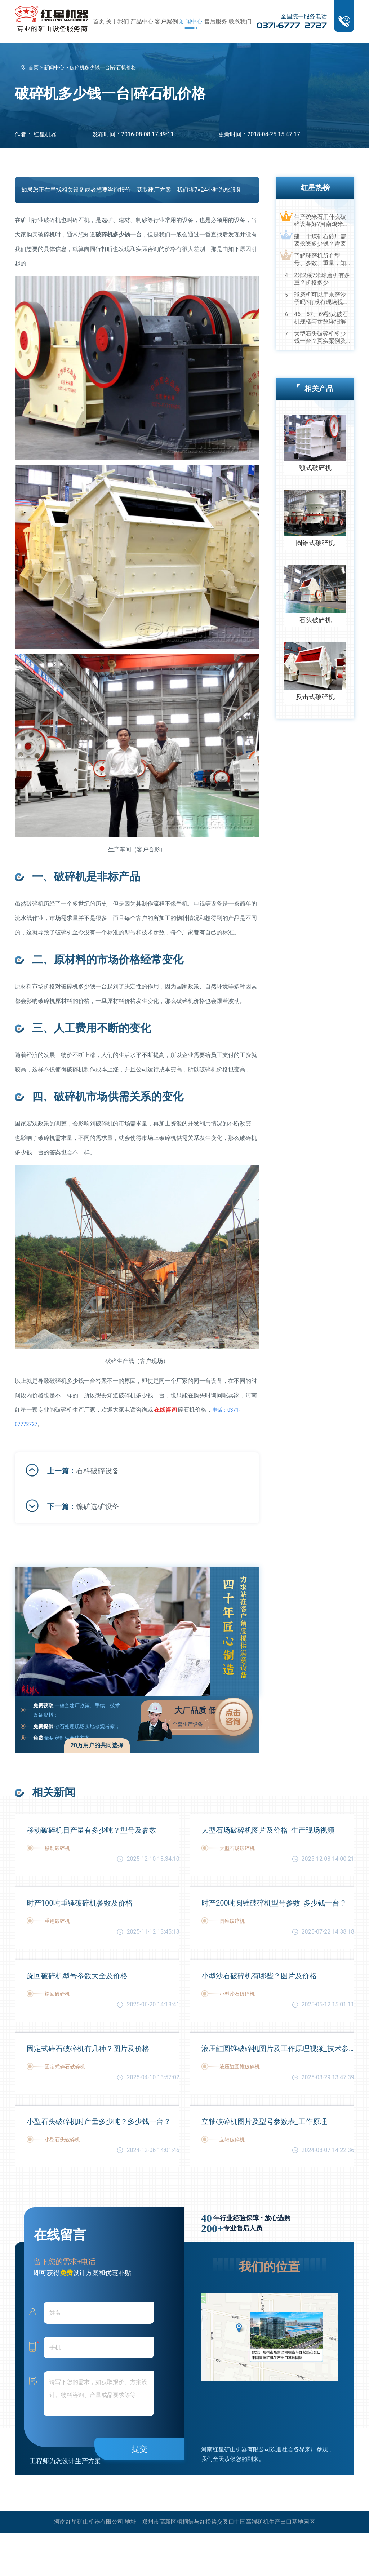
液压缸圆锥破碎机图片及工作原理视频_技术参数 (277, 2048)
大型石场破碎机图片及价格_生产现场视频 (267, 1830)
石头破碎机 (315, 620)
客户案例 (166, 21)
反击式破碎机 (315, 696)
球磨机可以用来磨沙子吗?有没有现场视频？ (320, 298)
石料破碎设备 (97, 1470)
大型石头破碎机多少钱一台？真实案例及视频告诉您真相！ (320, 337)
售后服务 (215, 21)
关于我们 (117, 21)
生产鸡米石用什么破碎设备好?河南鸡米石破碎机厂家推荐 (321, 220)
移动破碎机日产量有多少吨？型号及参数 (91, 1830)
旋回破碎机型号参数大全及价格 (77, 1975)
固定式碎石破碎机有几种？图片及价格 (88, 2048)
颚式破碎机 (315, 468)
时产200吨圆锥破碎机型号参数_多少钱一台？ (274, 1903)
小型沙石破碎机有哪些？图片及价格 (259, 1975)
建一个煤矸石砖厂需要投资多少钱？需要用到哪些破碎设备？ (320, 240)
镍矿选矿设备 (97, 1506)
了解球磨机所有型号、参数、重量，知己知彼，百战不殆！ (320, 259)
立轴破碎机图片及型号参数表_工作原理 (264, 2121)
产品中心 (142, 21)
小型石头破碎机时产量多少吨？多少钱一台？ (99, 2121)
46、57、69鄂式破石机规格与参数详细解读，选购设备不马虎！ (321, 318)
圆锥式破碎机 (315, 542)
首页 (99, 21)
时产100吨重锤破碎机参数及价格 (80, 1903)
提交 (139, 2448)
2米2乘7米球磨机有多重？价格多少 (322, 279)
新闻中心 (191, 21)
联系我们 (240, 21)
